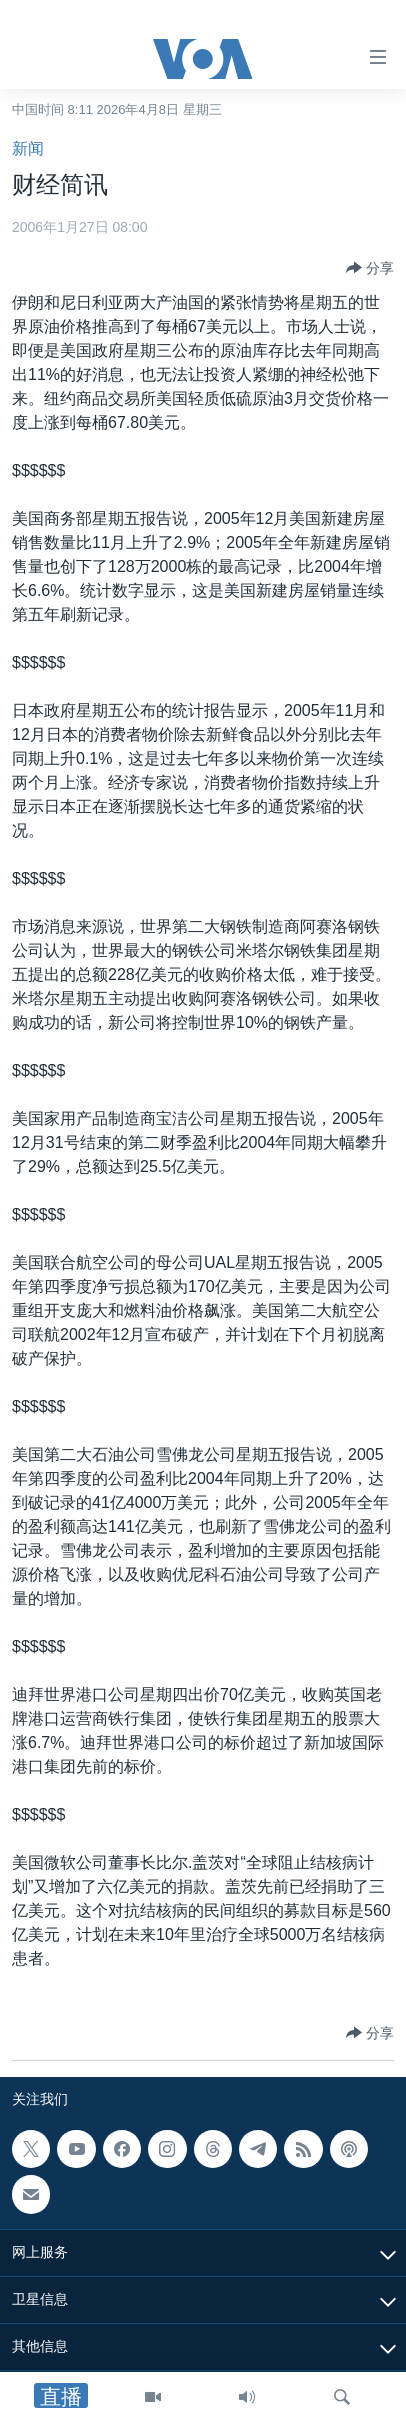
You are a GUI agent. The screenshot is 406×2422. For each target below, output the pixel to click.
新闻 (28, 148)
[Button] (370, 268)
